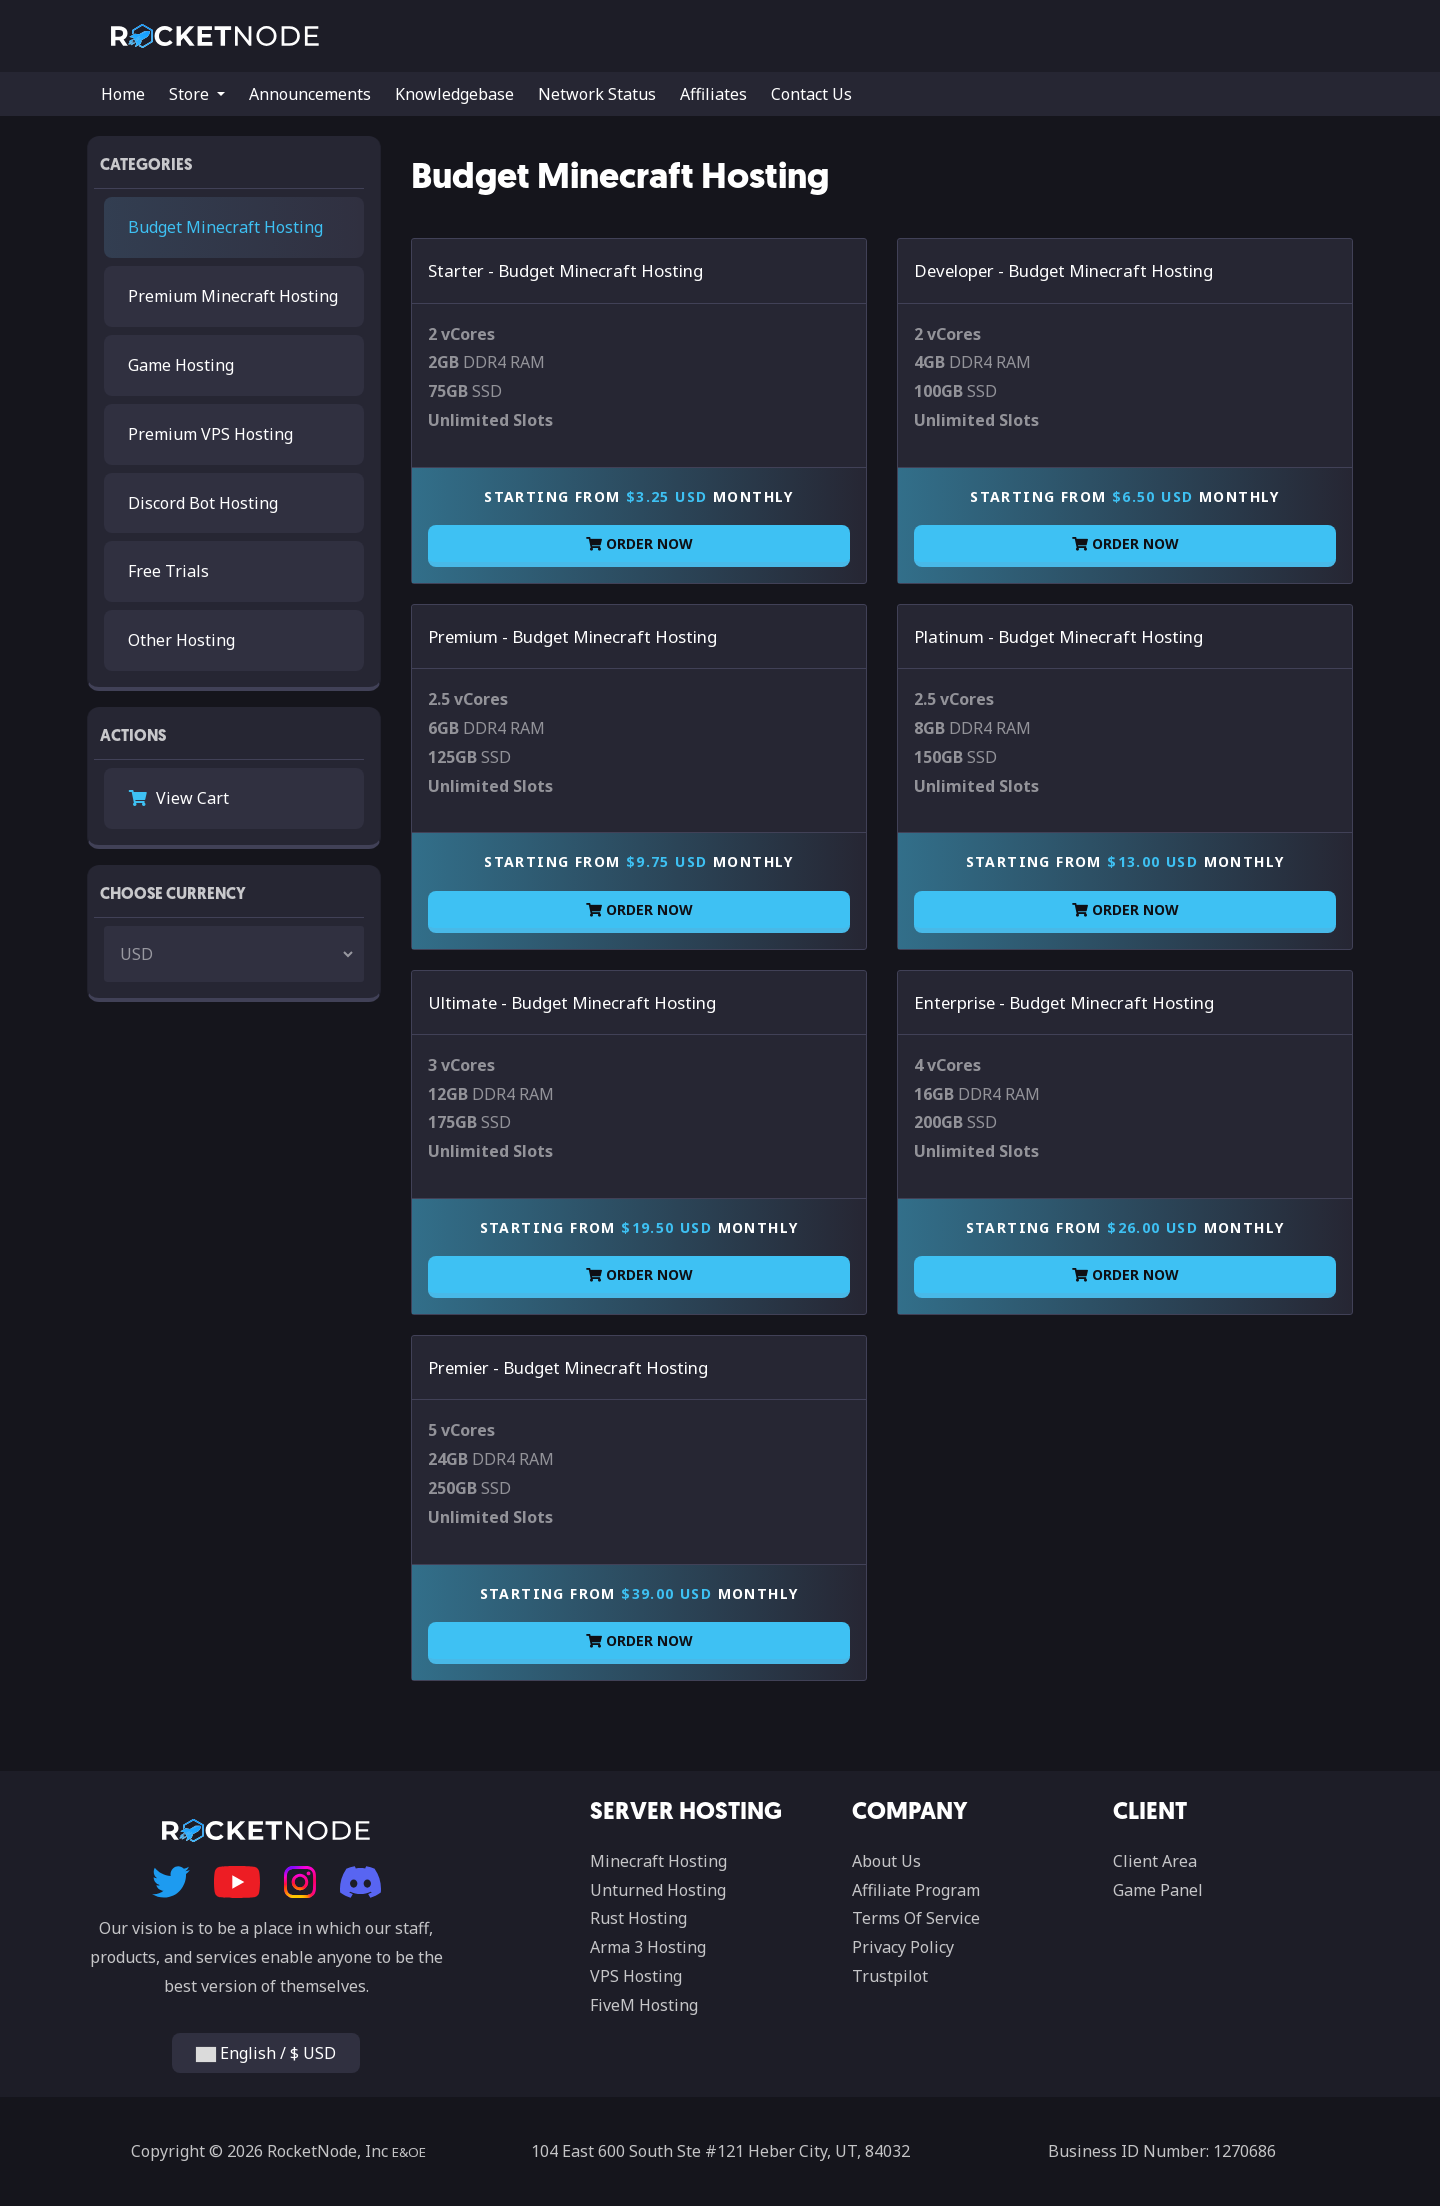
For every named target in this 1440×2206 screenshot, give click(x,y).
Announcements (310, 94)
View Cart (178, 798)
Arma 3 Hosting (648, 1947)
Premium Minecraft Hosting (233, 296)
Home (123, 94)
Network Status (597, 94)
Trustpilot (890, 1976)
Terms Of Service (916, 1918)
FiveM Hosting (644, 2005)
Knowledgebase (454, 94)
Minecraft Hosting (658, 1861)
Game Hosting (181, 365)
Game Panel (1158, 1890)
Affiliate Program (916, 1890)
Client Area (1155, 1861)
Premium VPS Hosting (210, 434)
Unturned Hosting (658, 1890)
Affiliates (713, 94)
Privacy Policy (903, 1947)
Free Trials (168, 571)
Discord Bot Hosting (203, 503)
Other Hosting (181, 640)
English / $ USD (266, 2053)
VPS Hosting (636, 1976)
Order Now (639, 543)
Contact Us (811, 94)
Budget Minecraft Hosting (225, 227)
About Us (886, 1861)
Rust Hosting (638, 1918)
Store (191, 94)
